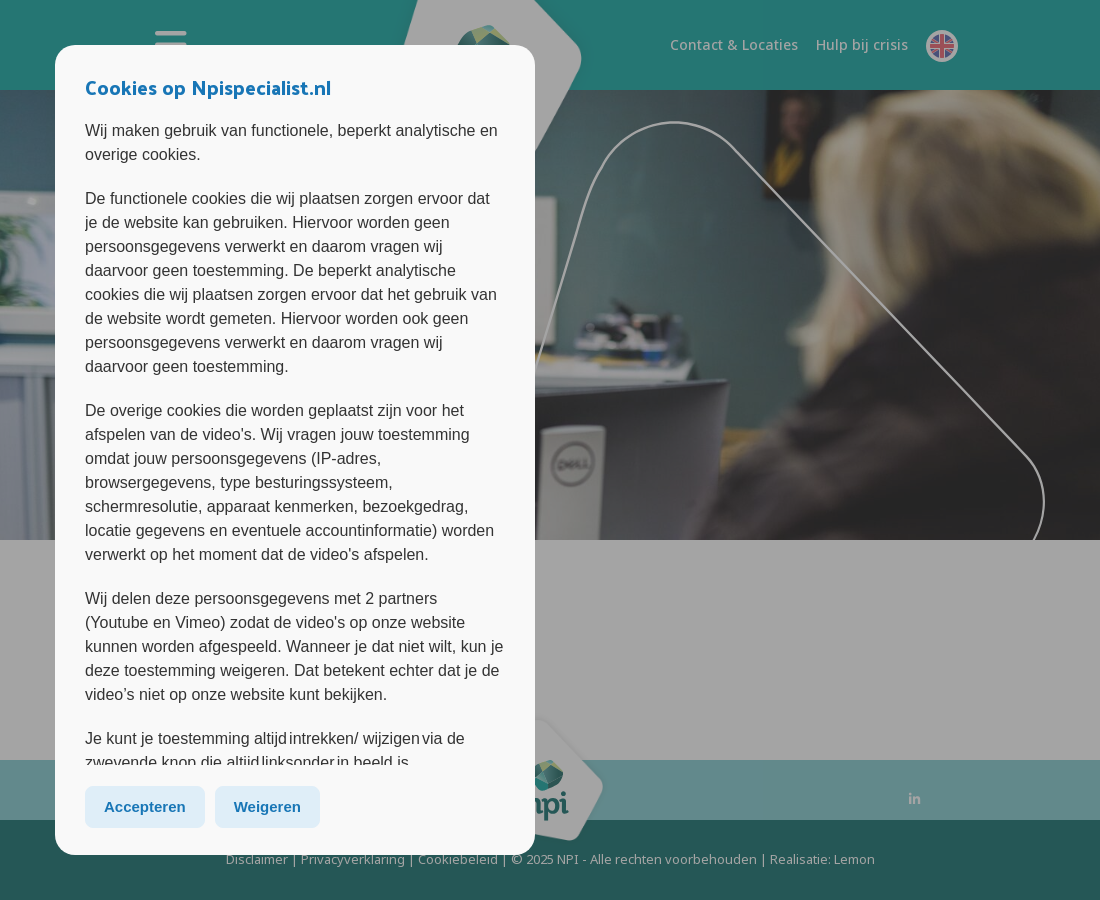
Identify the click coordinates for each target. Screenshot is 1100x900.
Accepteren (145, 806)
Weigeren (267, 806)
